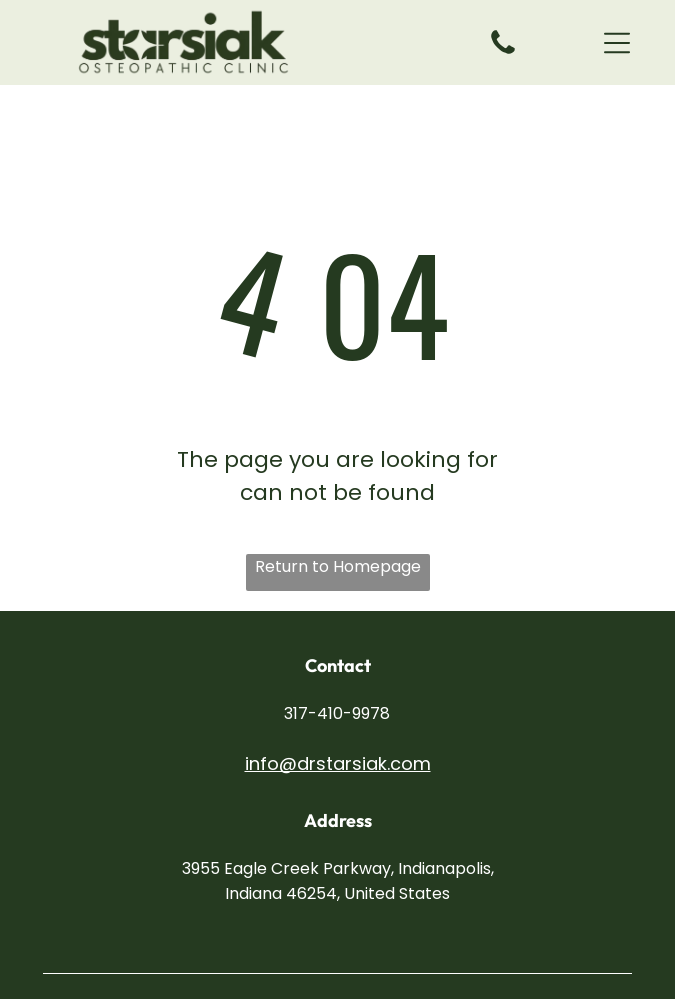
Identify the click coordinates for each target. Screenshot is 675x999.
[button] (617, 43)
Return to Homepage (338, 566)
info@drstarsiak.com (338, 763)
